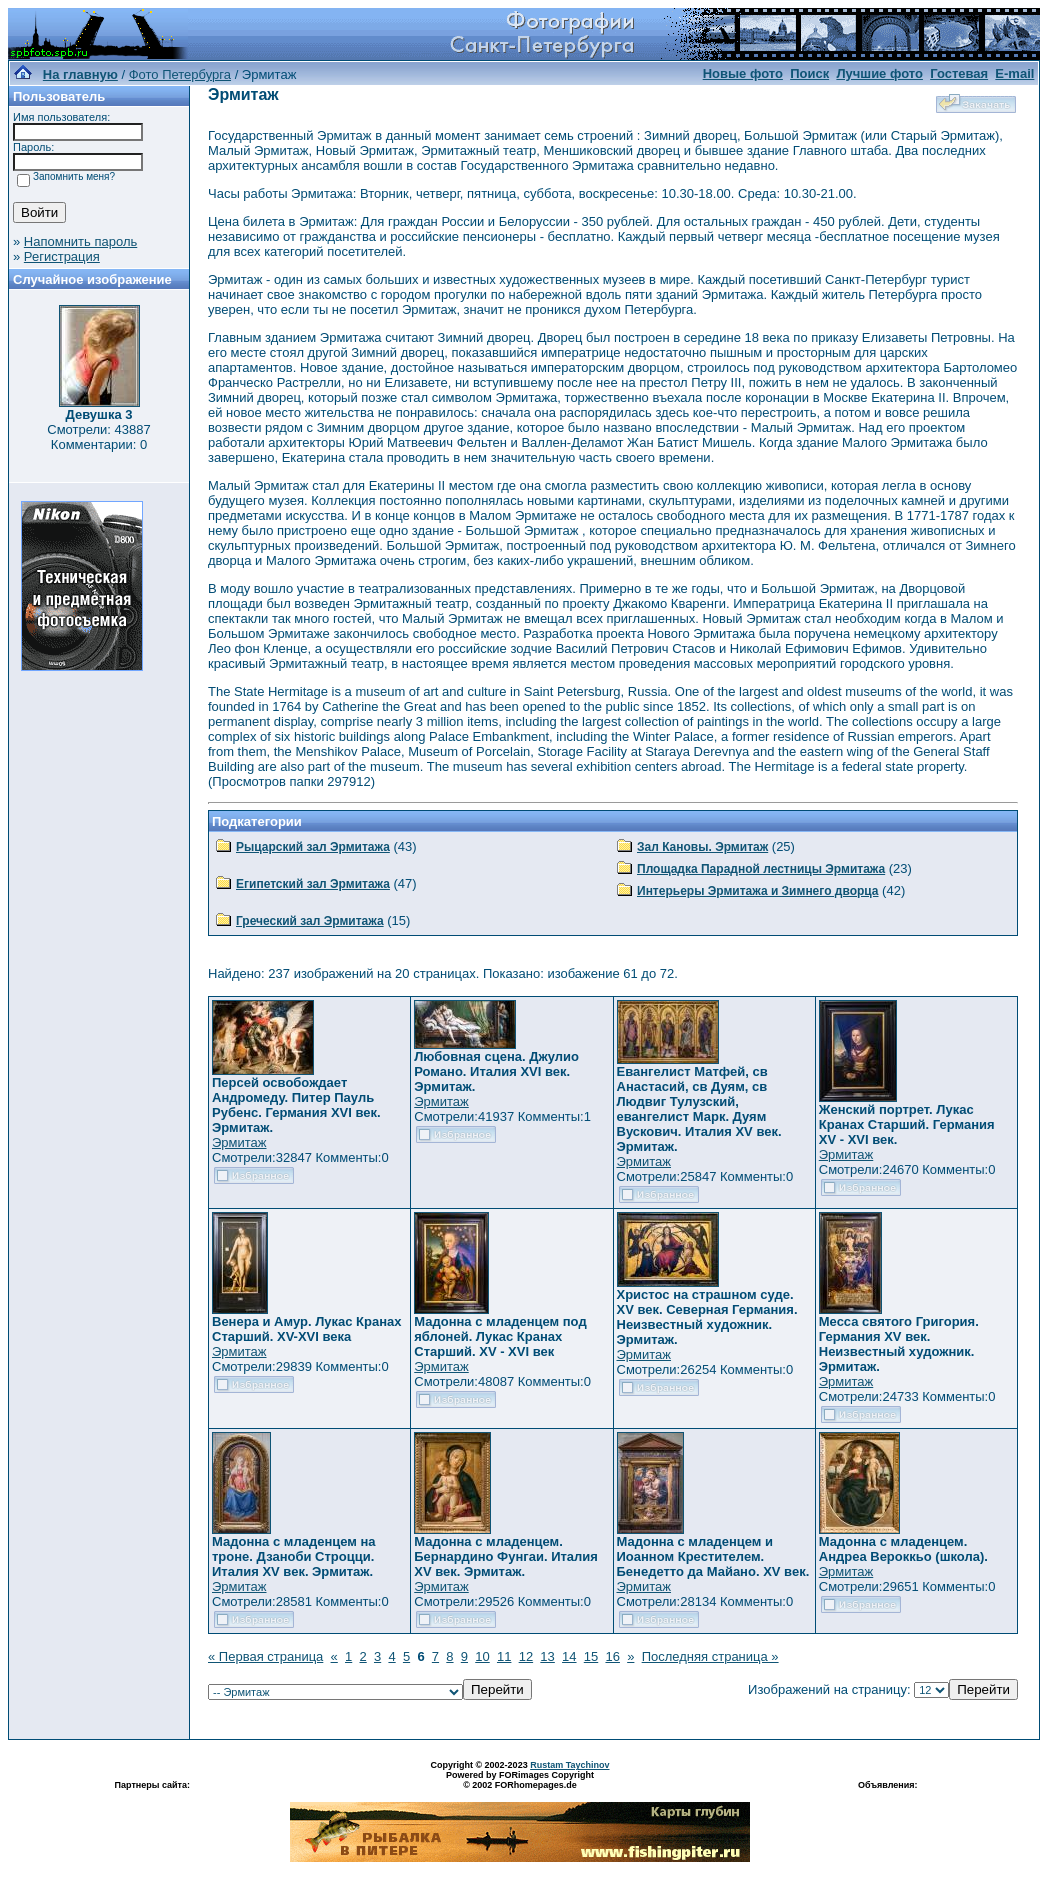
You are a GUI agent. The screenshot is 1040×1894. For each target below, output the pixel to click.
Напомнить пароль (80, 241)
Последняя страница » (710, 1656)
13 (547, 1656)
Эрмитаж (239, 1142)
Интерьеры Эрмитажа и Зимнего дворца (758, 891)
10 (482, 1656)
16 (612, 1656)
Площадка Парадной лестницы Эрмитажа (761, 869)
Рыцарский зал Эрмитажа (313, 847)
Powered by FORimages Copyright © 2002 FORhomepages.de (520, 1780)
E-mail (1014, 73)
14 (569, 1656)
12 (526, 1656)
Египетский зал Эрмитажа (313, 884)
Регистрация (62, 256)
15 (591, 1656)
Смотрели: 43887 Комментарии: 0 (98, 437)
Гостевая (959, 73)
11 (504, 1656)
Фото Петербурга (180, 74)
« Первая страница (265, 1656)
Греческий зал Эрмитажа (310, 921)
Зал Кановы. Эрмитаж (702, 847)
